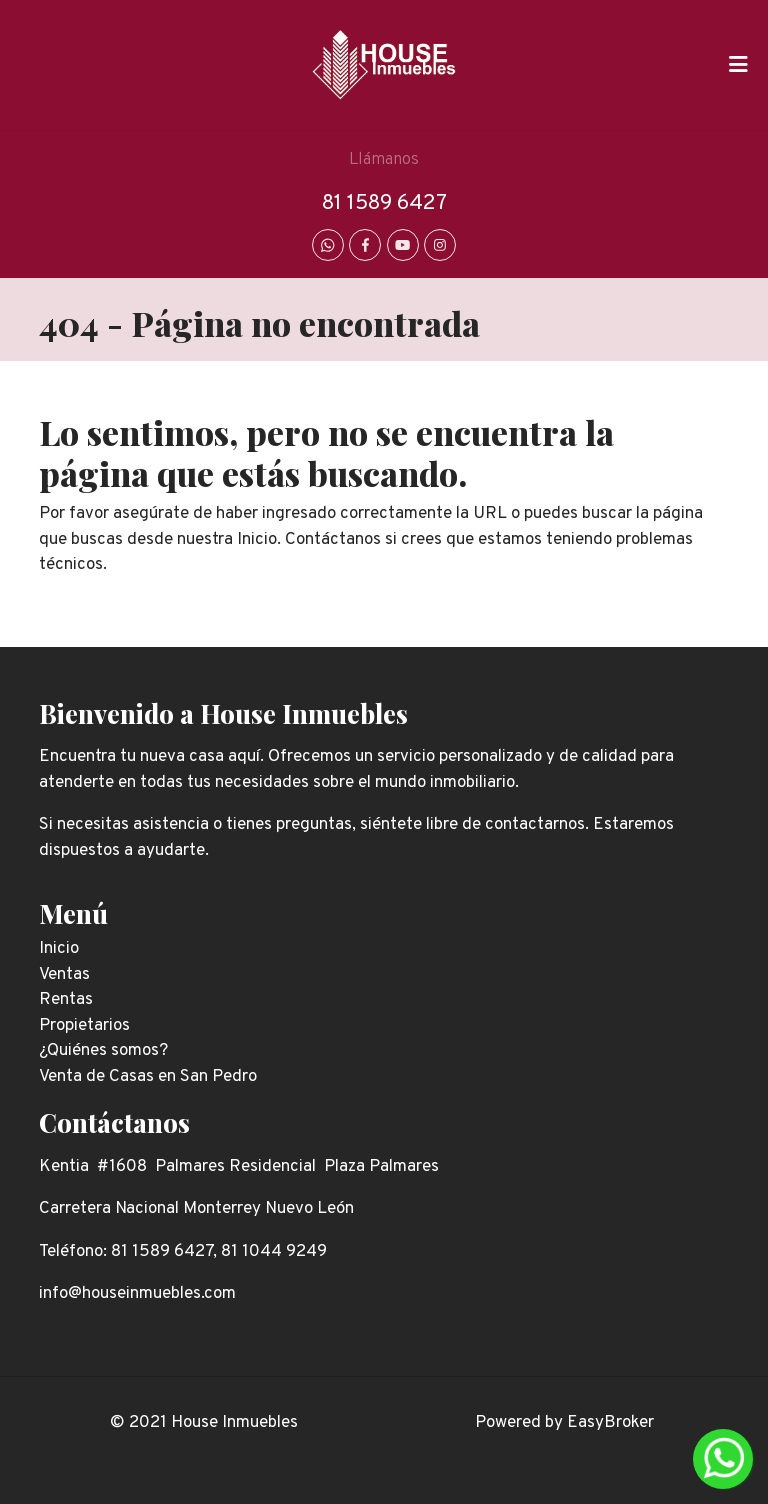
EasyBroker (610, 1423)
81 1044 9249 (274, 1252)
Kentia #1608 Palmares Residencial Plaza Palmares (239, 1167)
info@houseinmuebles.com (137, 1294)
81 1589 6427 (384, 203)
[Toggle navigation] (738, 65)
